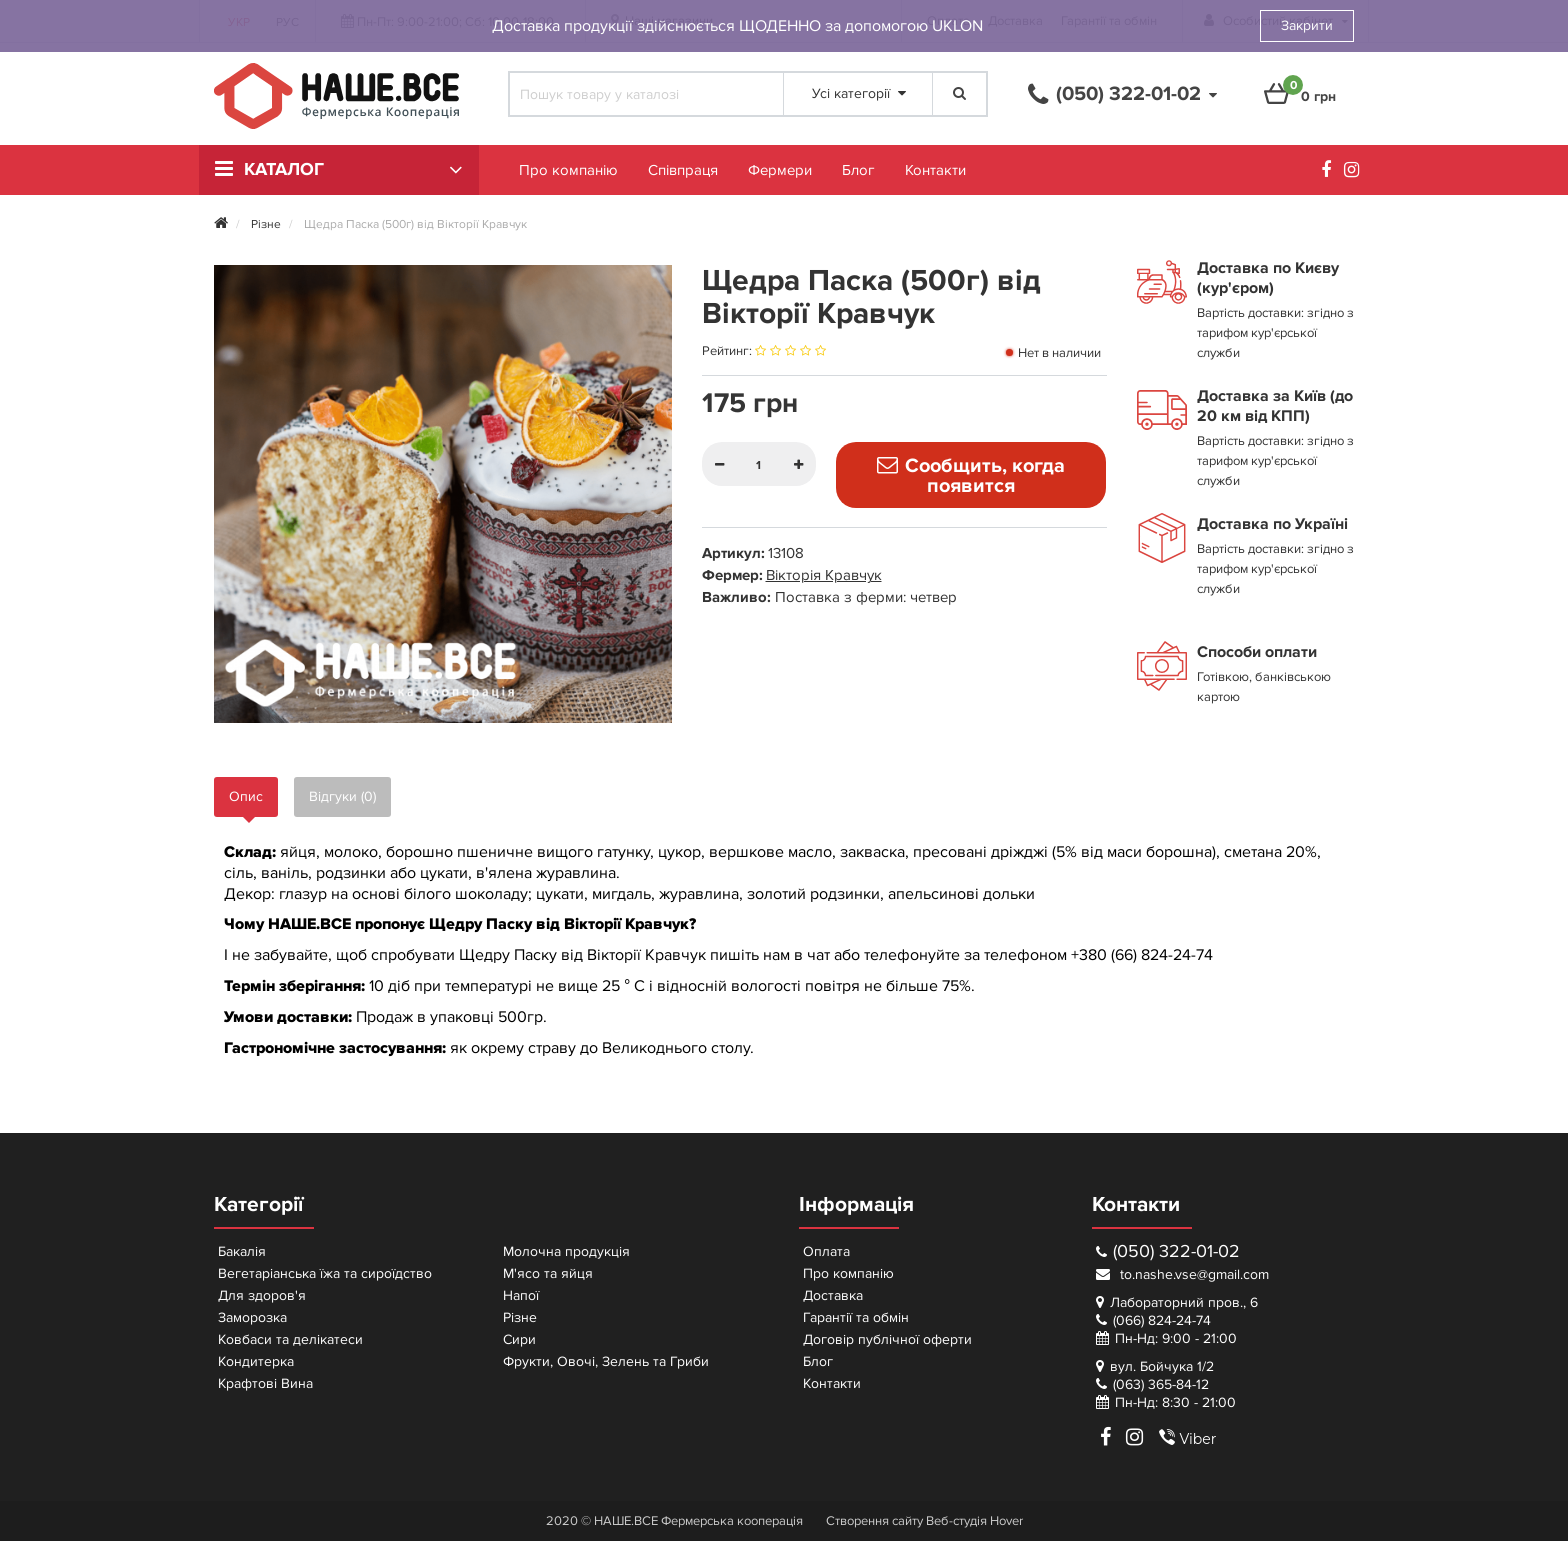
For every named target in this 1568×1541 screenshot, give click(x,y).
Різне (520, 1317)
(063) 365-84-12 (1161, 1384)
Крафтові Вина (265, 1383)
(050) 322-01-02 (1168, 1251)
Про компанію (568, 170)
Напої (521, 1295)
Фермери (780, 170)
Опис (246, 796)
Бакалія (242, 1251)
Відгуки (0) (342, 796)
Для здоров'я (262, 1295)
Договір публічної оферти (887, 1339)
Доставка (833, 1295)
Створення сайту (874, 1521)
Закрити (1307, 25)
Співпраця (683, 170)
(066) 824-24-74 (1162, 1320)
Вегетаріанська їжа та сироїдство (325, 1273)
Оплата (826, 1251)
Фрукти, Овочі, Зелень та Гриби (606, 1361)
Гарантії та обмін (856, 1317)
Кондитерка (256, 1361)
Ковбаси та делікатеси (290, 1339)
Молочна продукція (566, 1251)
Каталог (284, 170)
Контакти (935, 170)
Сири (519, 1339)
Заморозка (252, 1317)
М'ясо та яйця (548, 1273)
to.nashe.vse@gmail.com (1182, 1274)
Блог (858, 170)
